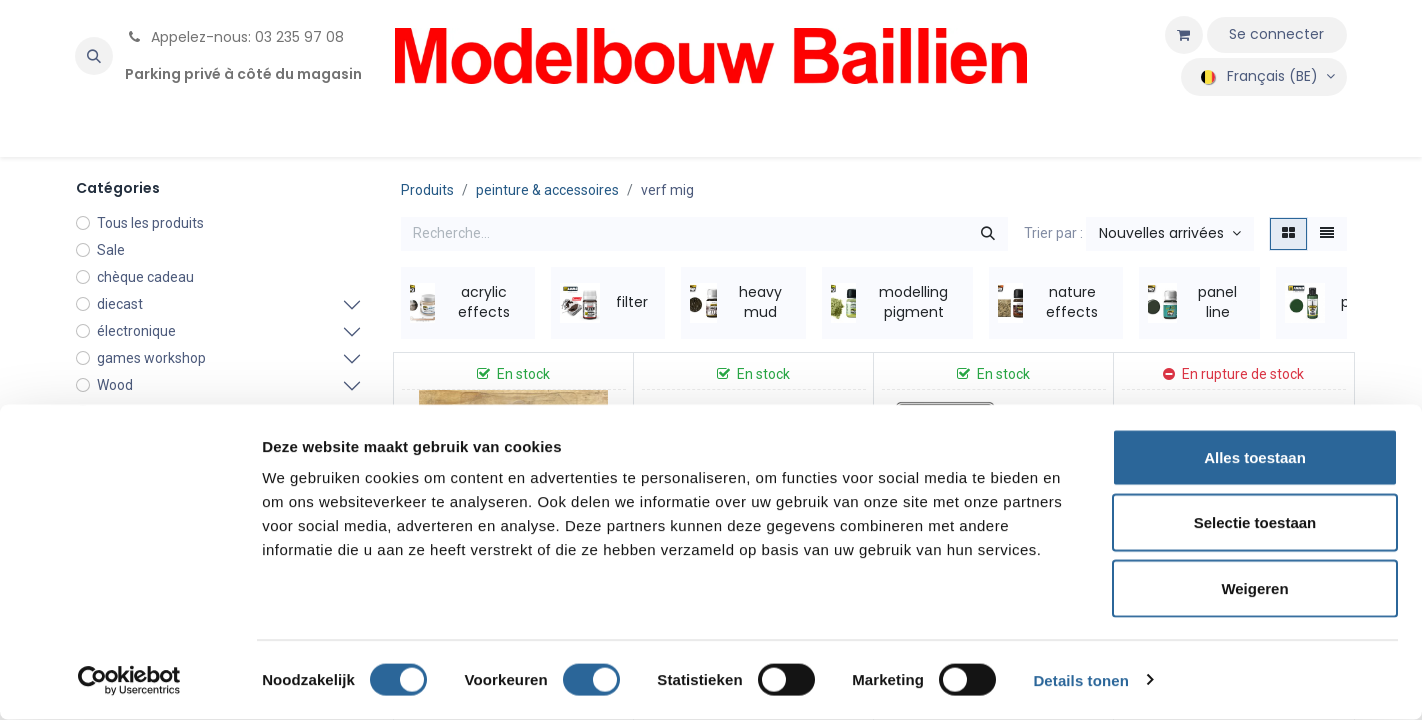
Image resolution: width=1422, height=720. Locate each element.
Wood (115, 385)
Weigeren (1254, 588)
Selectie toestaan (1255, 523)
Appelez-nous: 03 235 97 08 (234, 37)
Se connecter (1276, 34)
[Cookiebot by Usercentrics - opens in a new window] (129, 681)
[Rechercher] (988, 234)
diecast (120, 304)
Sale (111, 250)
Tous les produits (150, 223)
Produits (427, 190)
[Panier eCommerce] (1184, 35)
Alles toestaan (1255, 457)
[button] (94, 56)
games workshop (151, 358)
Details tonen (1080, 680)
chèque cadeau (145, 277)
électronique (136, 331)
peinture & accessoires (547, 190)
